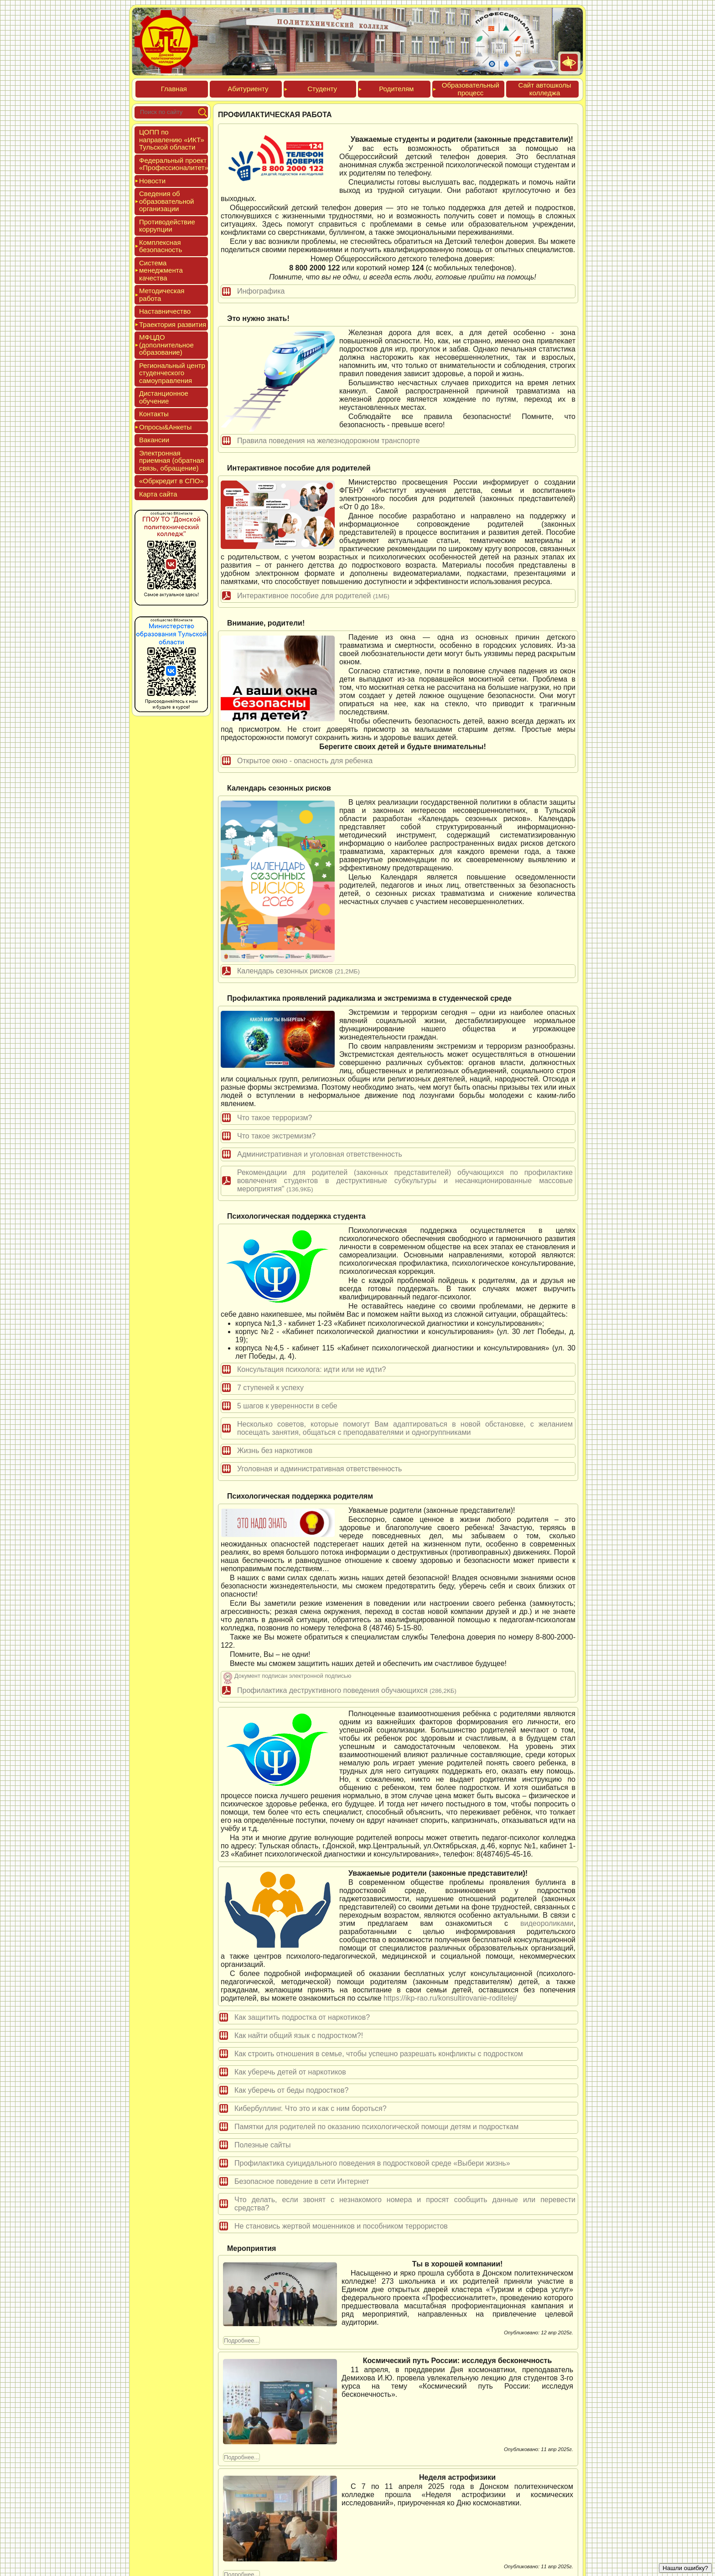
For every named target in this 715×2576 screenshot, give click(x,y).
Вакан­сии (154, 440)
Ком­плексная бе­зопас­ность (160, 246)
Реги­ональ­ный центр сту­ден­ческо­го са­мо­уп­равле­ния (172, 373)
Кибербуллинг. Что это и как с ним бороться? (310, 2108)
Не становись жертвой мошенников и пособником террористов (341, 2226)
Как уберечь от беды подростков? (291, 2090)
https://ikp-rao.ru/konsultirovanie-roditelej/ (450, 1998)
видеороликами (546, 1923)
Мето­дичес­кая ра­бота (161, 294)
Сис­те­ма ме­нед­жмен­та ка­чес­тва (161, 270)
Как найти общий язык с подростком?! (298, 2035)
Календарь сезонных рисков (298, 971)
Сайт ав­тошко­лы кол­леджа (544, 89)
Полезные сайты (262, 2145)
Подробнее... (241, 2340)
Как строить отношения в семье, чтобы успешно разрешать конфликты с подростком (378, 2054)
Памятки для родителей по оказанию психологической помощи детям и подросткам (376, 2127)
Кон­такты (154, 414)
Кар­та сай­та (158, 494)
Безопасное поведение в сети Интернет (301, 2181)
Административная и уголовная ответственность (319, 1154)
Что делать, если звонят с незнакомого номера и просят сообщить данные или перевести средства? (404, 2204)
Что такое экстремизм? (276, 1136)
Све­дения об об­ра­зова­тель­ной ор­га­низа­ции (166, 201)
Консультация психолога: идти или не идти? (311, 1369)
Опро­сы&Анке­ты (165, 427)
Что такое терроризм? (274, 1118)
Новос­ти (152, 181)
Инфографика (261, 291)
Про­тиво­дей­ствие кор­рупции (167, 225)
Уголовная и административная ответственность (319, 1469)
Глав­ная (174, 89)
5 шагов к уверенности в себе (287, 1406)
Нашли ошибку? (685, 2568)
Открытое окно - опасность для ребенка (305, 761)
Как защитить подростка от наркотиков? (302, 2017)
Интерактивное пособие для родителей (313, 596)
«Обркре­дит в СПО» (171, 481)
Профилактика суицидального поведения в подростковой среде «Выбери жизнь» (372, 2163)
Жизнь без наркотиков (274, 1450)
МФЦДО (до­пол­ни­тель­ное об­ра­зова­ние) (166, 344)
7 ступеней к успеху (270, 1387)
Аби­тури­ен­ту (248, 89)
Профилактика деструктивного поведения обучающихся (346, 1690)
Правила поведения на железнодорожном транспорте (328, 441)
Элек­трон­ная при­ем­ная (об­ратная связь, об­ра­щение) (171, 460)
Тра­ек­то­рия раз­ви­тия (172, 324)
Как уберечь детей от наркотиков (290, 2072)
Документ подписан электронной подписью (292, 1675)
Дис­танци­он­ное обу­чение (163, 397)
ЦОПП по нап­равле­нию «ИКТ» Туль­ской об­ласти (171, 139)
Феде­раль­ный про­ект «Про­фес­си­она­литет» (173, 164)
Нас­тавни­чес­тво (165, 311)
